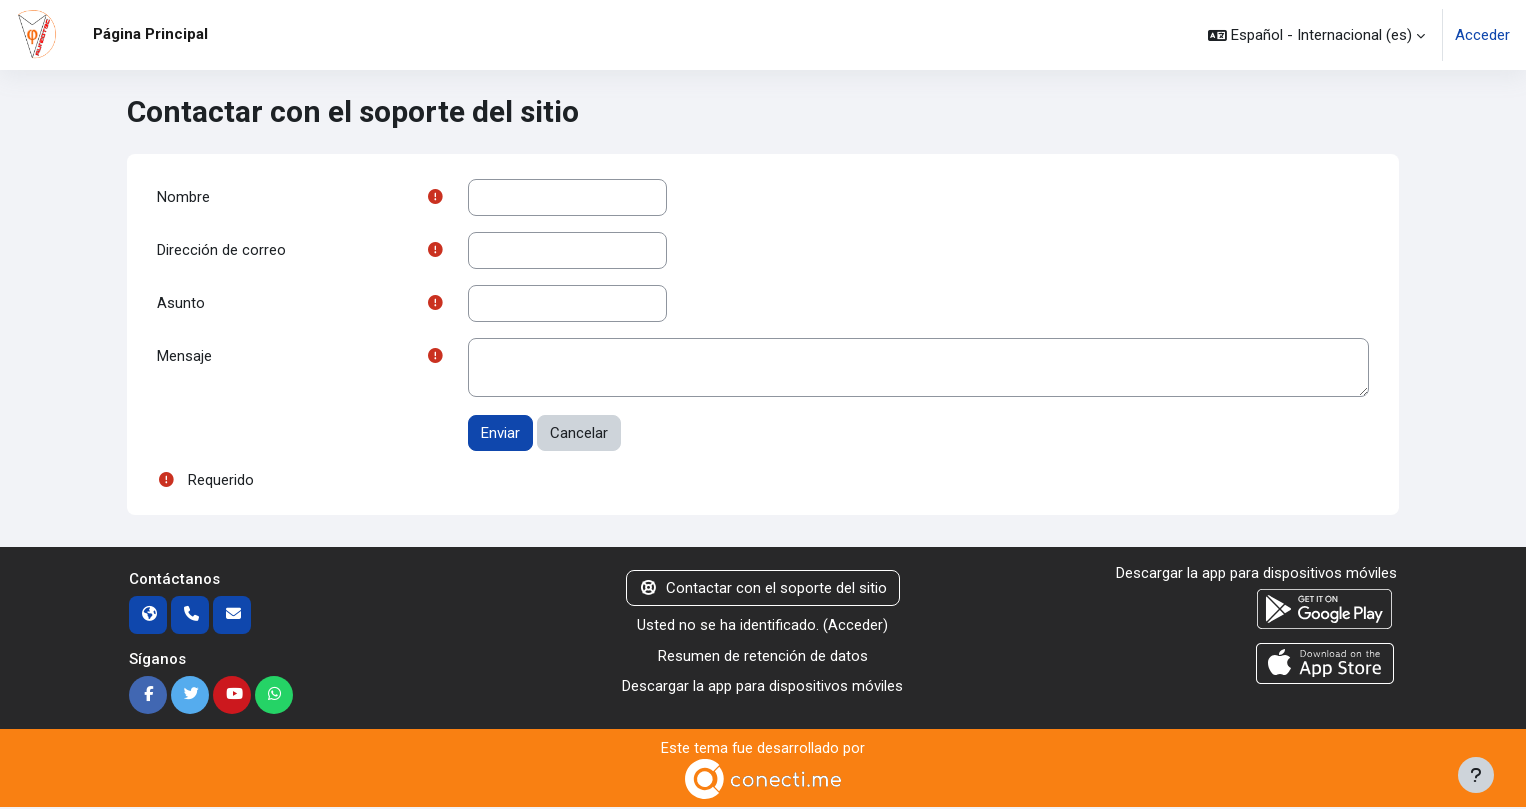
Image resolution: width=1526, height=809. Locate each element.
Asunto (181, 304)
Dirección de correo (221, 251)
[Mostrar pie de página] (1476, 775)
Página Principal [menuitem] (150, 34)
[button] (1316, 35)
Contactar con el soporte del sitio (763, 590)
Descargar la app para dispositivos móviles (762, 688)
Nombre (183, 197)
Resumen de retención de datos (763, 658)
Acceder (1482, 35)
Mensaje (184, 358)
